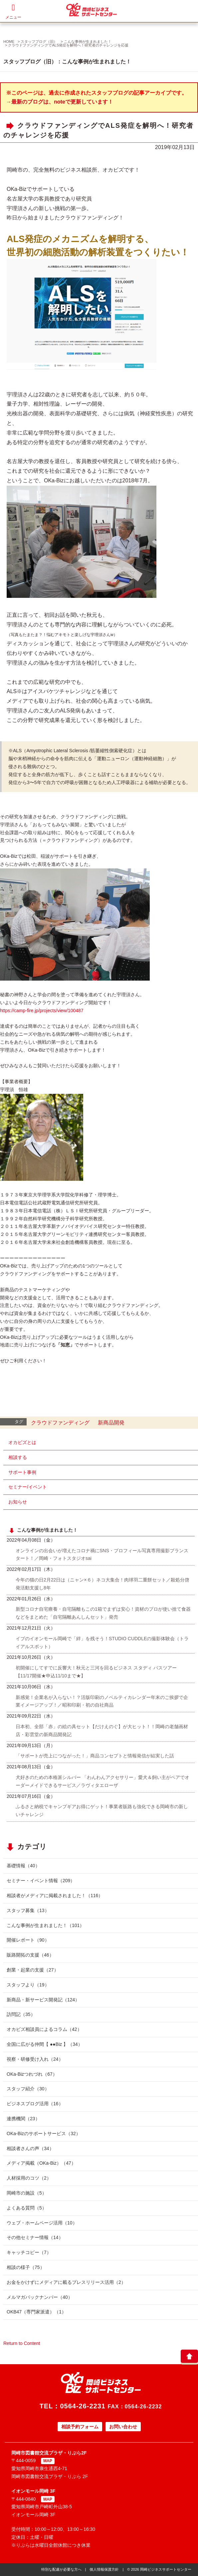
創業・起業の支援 (33, 1969)
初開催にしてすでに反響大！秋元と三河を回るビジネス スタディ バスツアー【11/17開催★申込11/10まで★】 (96, 1671)
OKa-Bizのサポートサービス (44, 2133)
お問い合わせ (123, 2426)
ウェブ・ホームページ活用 (42, 2222)
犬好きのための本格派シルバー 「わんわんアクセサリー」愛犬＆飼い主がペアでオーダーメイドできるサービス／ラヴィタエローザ (102, 1781)
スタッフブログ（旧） (39, 41)
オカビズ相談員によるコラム (44, 2029)
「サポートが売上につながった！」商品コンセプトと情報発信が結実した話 (95, 1755)
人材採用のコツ (29, 2178)
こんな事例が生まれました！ (87, 41)
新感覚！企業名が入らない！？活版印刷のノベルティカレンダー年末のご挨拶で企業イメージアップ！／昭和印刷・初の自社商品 (102, 1701)
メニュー (13, 11)
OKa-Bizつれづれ (32, 2074)
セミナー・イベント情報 (41, 1880)
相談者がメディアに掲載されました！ (55, 1895)
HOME (8, 41)
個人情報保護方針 (104, 2569)
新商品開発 (111, 1422)
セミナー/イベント (27, 1486)
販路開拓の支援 (30, 1955)
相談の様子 (26, 2267)
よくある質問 (27, 2208)
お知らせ (17, 1501)
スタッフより (28, 1984)
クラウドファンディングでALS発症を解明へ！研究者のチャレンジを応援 (68, 45)
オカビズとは (22, 1442)
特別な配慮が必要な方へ (61, 2569)
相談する (17, 1457)
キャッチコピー (29, 2252)
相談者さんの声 (30, 2148)
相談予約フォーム (80, 2426)
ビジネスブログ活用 (35, 2103)
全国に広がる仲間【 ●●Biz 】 (45, 2044)
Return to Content (21, 2343)
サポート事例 (22, 1472)
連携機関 (23, 2118)
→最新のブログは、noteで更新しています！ (59, 102)
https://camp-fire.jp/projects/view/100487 (42, 1010)
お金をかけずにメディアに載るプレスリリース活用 (66, 2282)
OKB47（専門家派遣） (36, 2311)
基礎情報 (23, 1865)
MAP (47, 2460)
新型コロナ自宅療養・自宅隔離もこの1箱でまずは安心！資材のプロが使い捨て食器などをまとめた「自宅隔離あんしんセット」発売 (103, 1613)
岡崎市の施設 (27, 2193)
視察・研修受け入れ (35, 2059)
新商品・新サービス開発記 (43, 1999)
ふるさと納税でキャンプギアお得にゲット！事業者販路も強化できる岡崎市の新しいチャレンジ (102, 1810)
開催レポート (28, 1940)
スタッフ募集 (28, 1910)
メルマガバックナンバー (40, 2297)
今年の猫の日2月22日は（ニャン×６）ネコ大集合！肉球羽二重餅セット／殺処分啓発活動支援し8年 (102, 1583)
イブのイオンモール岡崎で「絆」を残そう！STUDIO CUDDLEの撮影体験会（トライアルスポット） (102, 1642)
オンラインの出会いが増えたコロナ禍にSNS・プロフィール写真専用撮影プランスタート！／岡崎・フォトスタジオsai (102, 1554)
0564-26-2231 (82, 2406)
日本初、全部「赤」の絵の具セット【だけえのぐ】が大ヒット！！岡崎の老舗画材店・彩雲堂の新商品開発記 (102, 1730)
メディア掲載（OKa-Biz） (41, 2163)
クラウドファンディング (60, 1422)
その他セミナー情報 (35, 2237)
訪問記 (21, 2014)
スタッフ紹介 (28, 2088)
